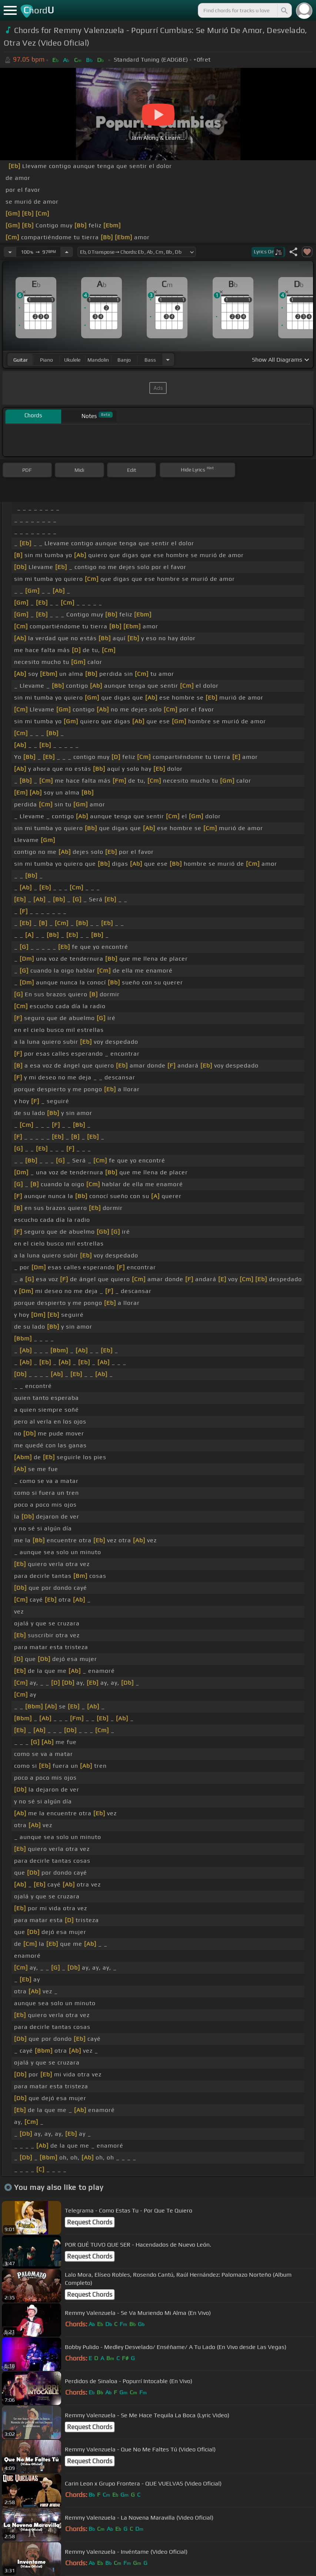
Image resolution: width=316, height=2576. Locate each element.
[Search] (283, 10)
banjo (124, 360)
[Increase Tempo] (66, 252)
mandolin (98, 360)
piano (46, 360)
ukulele (72, 360)
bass (150, 360)
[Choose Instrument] (167, 359)
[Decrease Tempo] (10, 252)
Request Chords (89, 2222)
